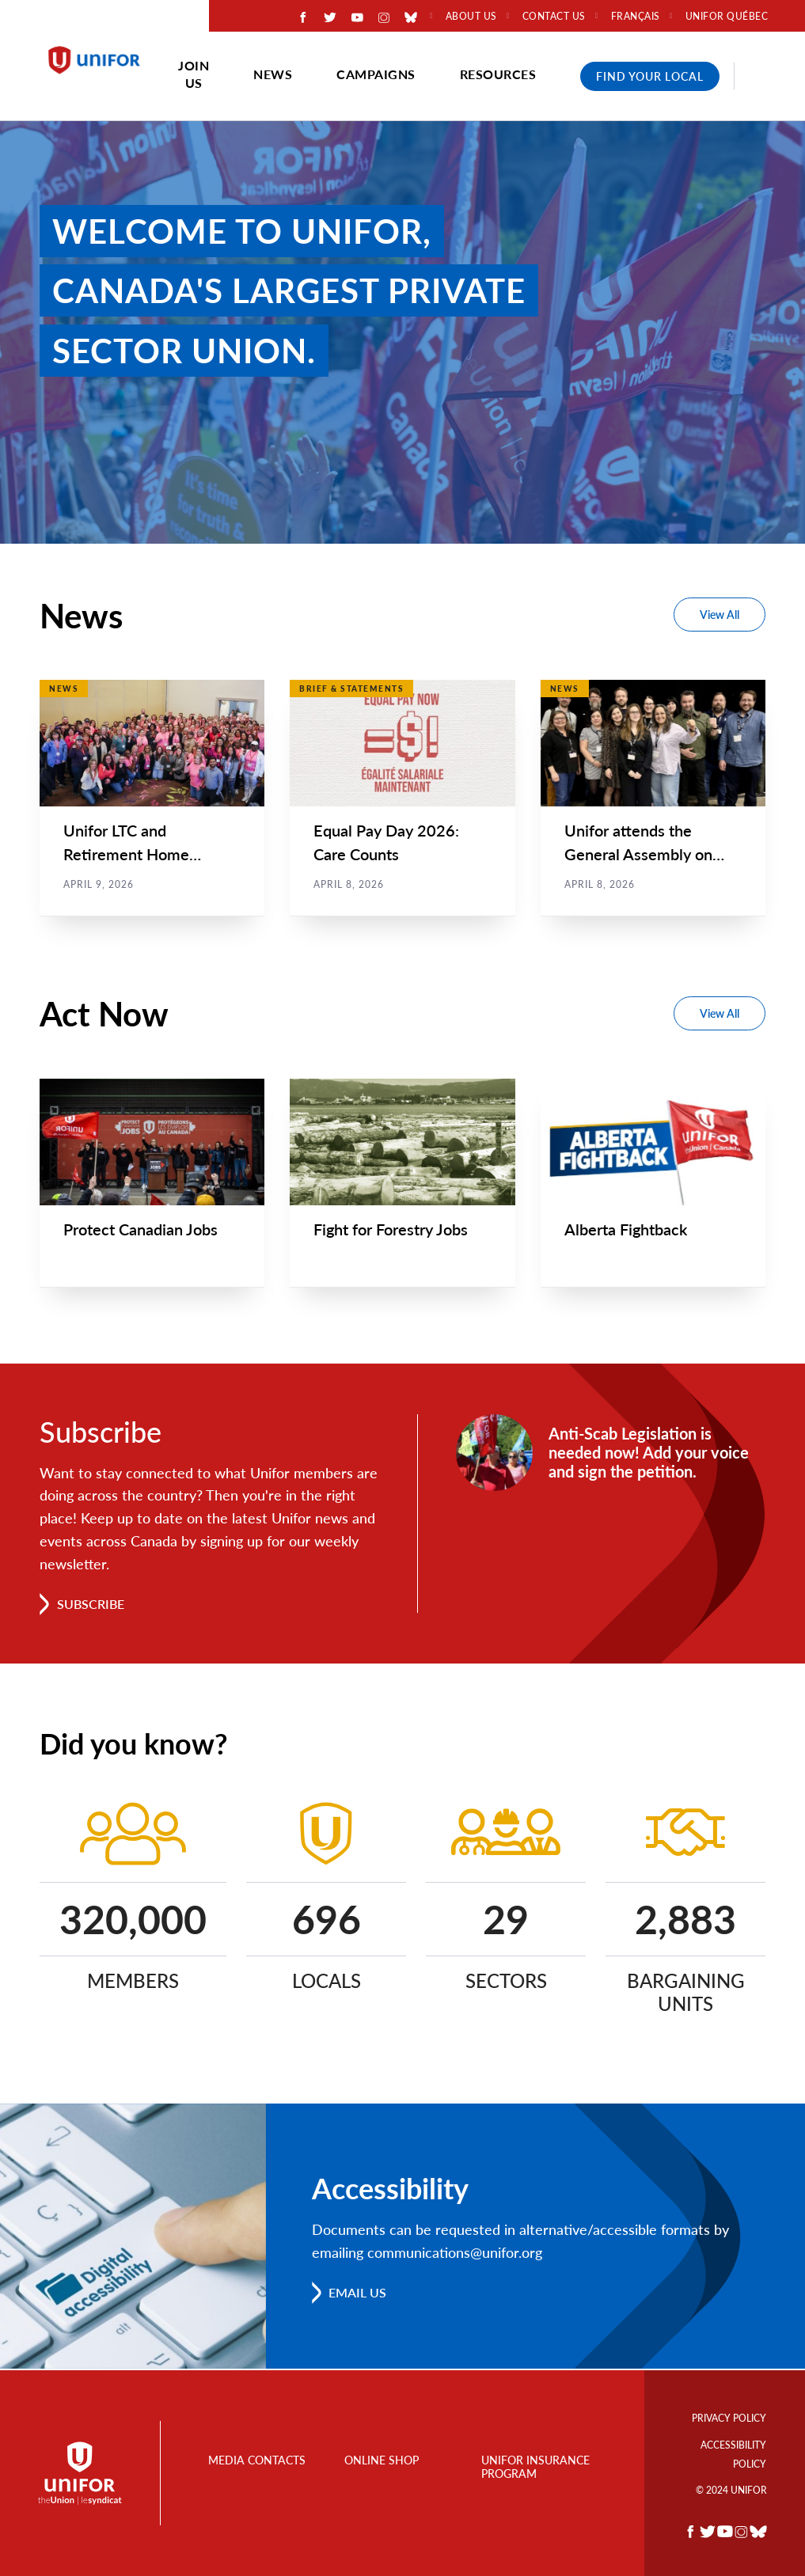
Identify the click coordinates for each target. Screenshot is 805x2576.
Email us (358, 2293)
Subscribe (90, 1604)
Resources (498, 74)
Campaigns (376, 74)
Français (635, 16)
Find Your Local (650, 76)
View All (719, 614)
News (272, 74)
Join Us (193, 74)
